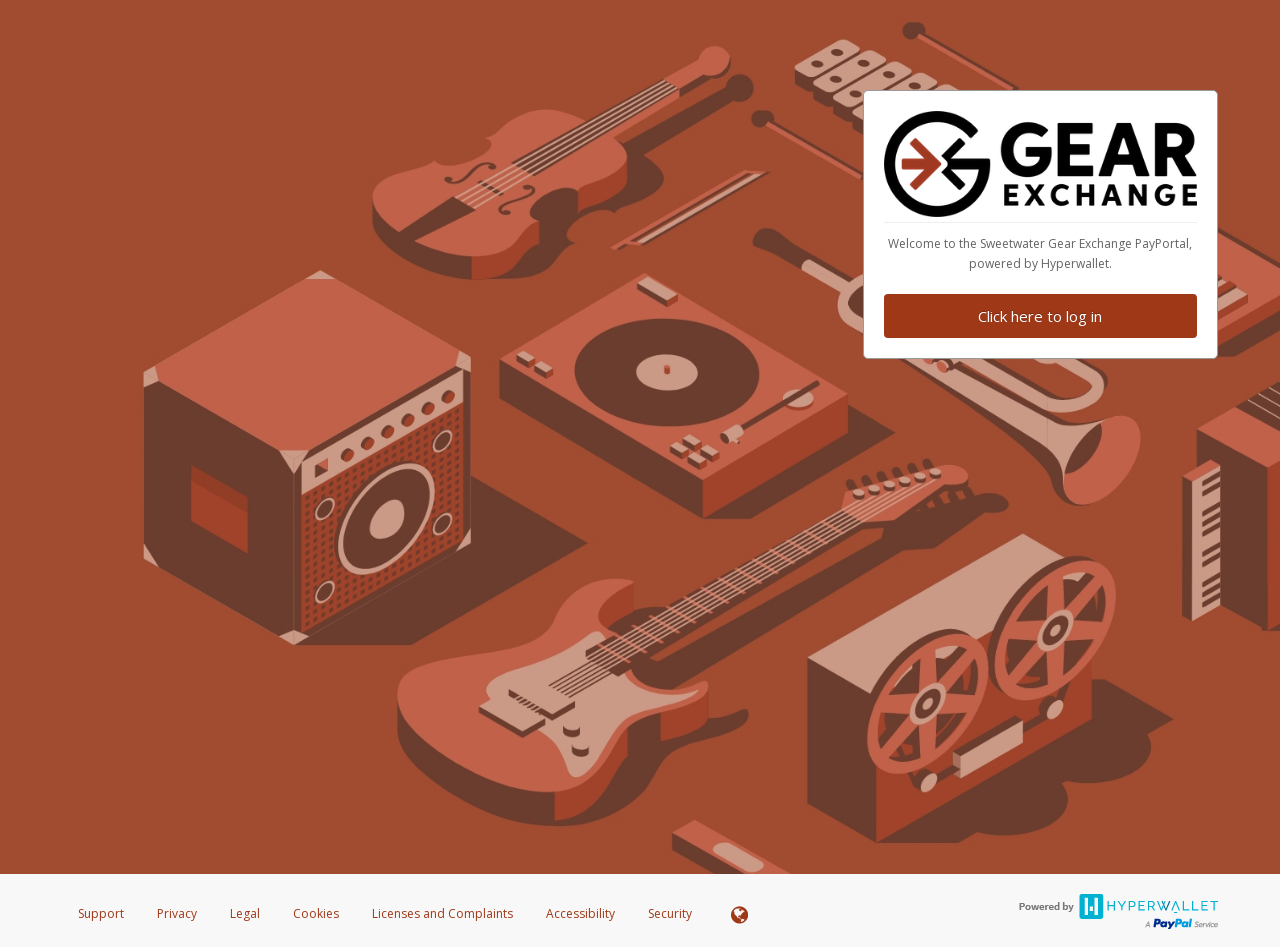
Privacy (177, 913)
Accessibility (580, 913)
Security (670, 913)
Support (101, 913)
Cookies (316, 913)
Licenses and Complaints (444, 913)
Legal (245, 913)
